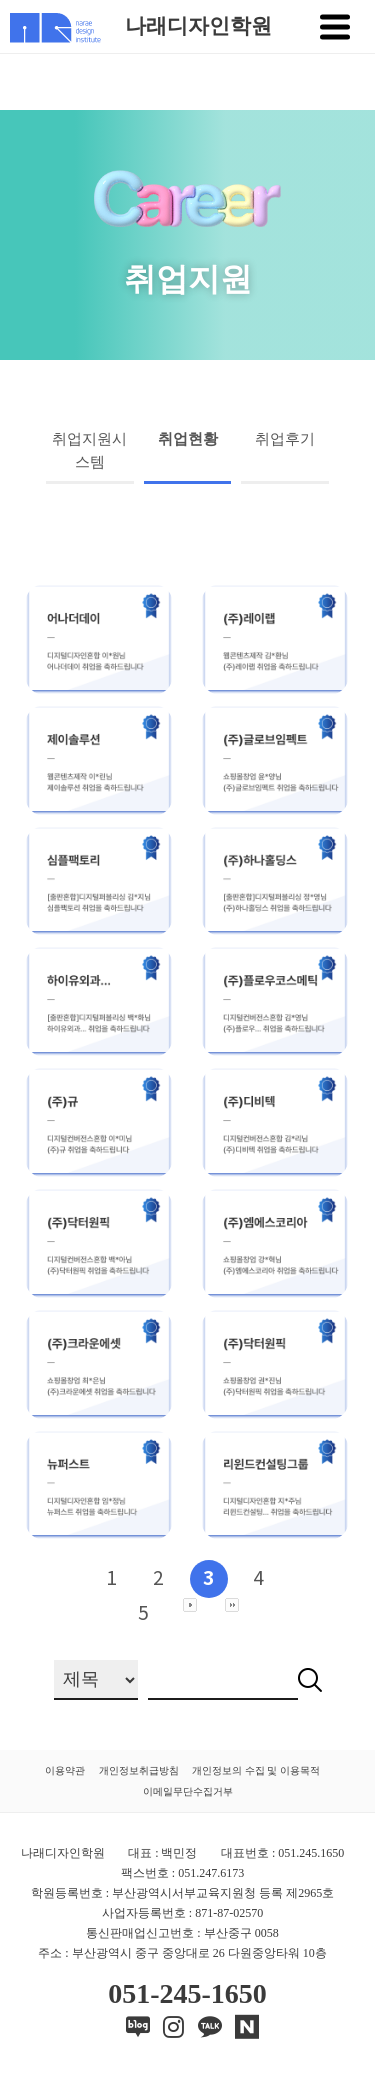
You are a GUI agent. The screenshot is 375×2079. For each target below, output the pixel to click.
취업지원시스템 (89, 450)
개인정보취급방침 (139, 1770)
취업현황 (188, 439)
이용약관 (65, 1770)
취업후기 (285, 439)
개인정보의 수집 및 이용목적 (256, 1770)
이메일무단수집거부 (188, 1791)
